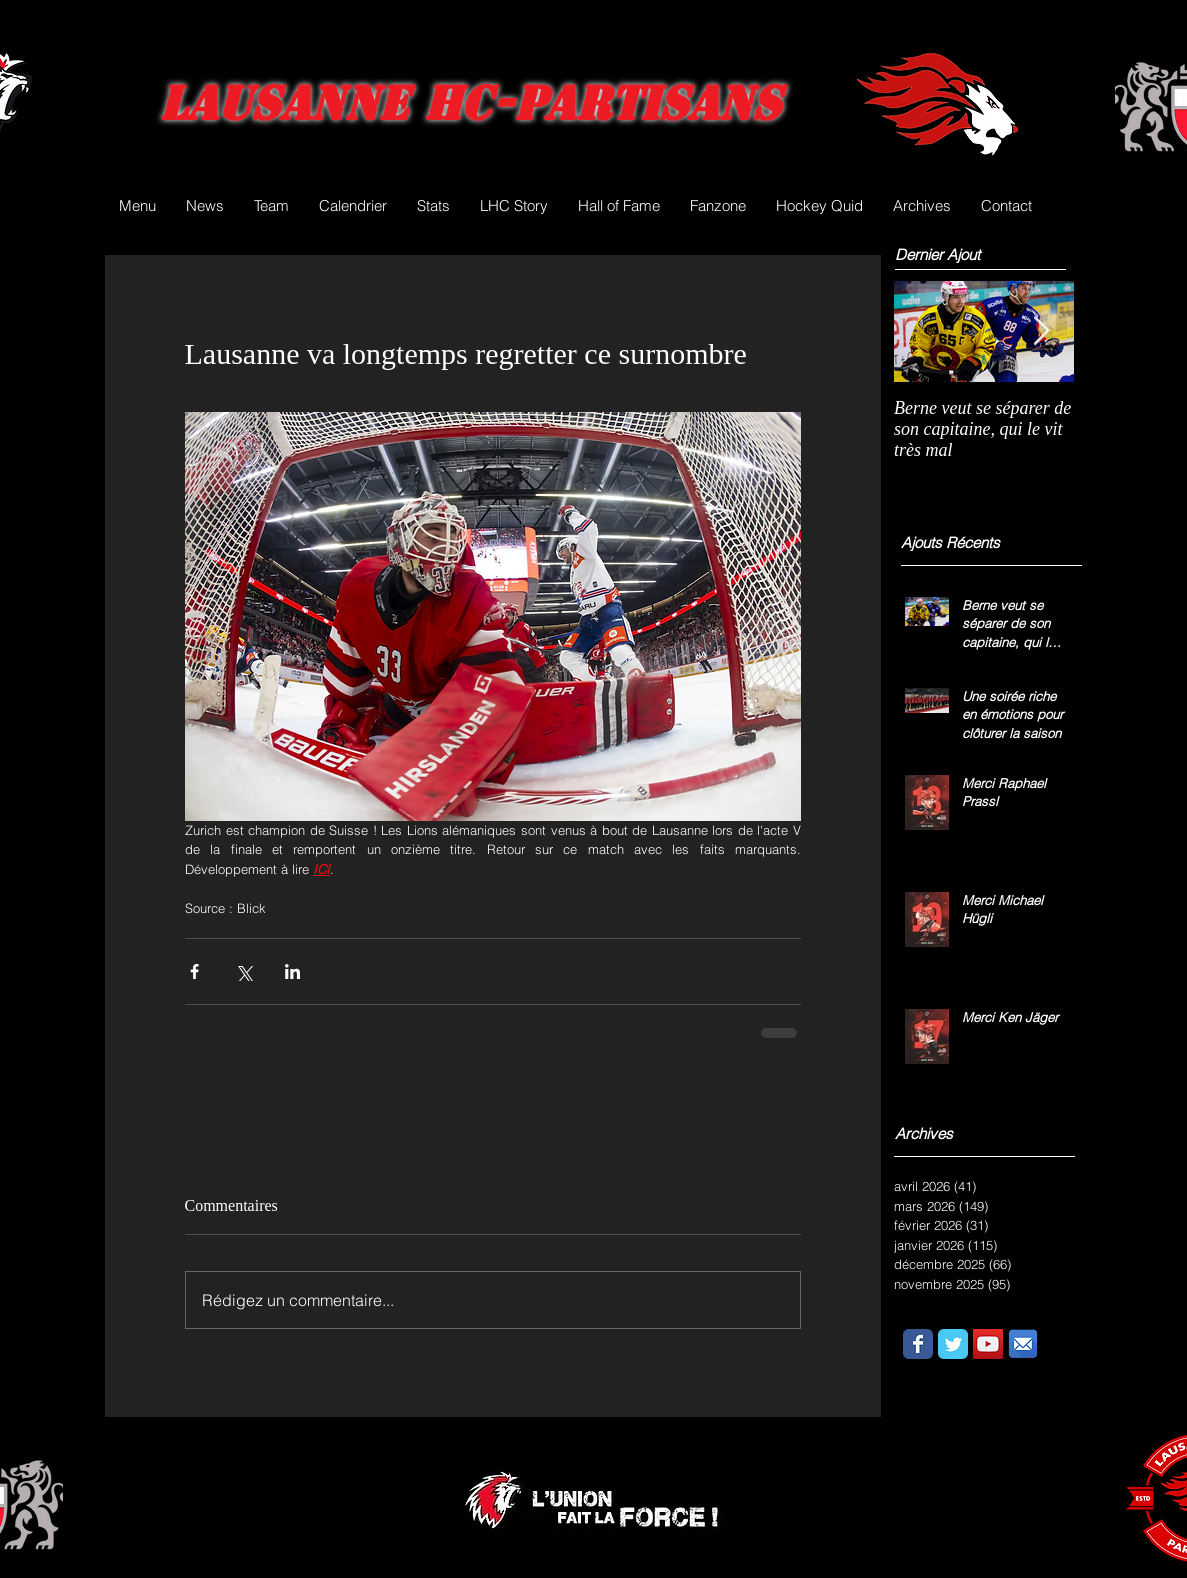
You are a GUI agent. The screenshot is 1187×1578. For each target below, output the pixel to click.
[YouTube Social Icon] (988, 1344)
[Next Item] (1042, 331)
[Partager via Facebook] (194, 971)
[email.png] (1023, 1344)
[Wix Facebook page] (918, 1344)
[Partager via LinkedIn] (292, 971)
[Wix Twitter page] (953, 1344)
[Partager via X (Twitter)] (243, 971)
